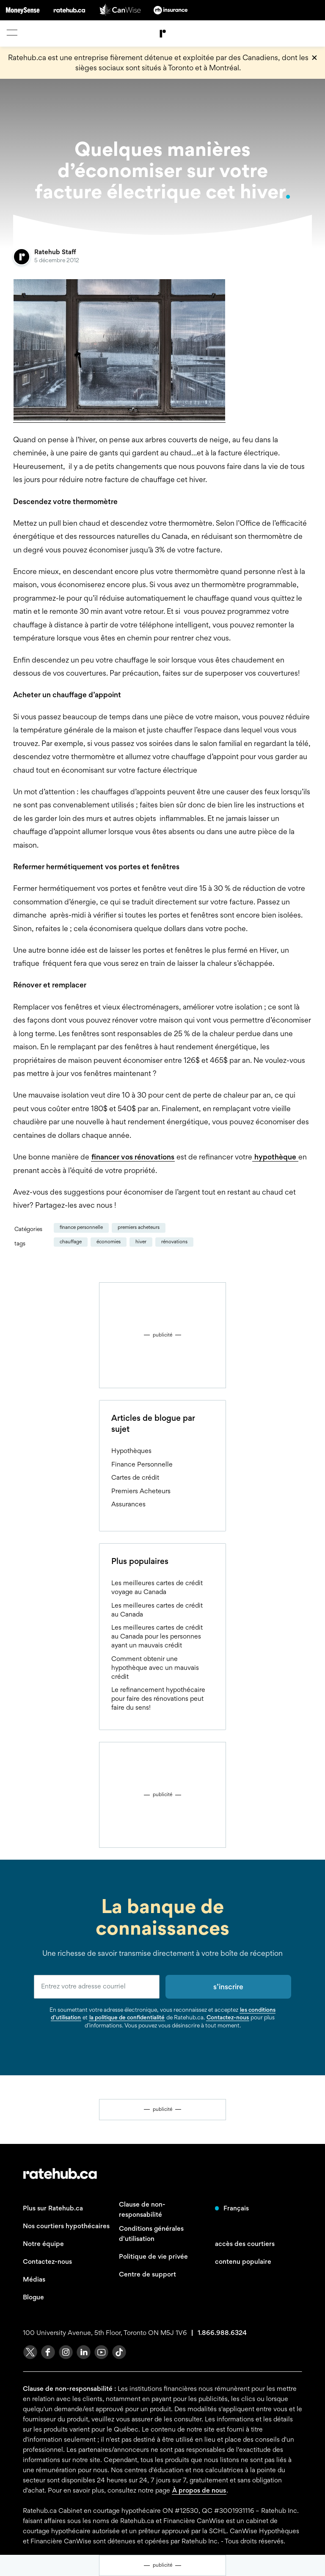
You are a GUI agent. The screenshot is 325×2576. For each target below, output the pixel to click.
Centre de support (147, 2274)
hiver (140, 1242)
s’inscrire (228, 1986)
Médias (34, 2279)
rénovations (174, 1242)
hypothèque (275, 1156)
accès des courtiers (245, 2244)
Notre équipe (43, 2244)
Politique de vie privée (153, 2256)
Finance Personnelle (81, 1227)
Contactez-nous (228, 2017)
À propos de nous (199, 2490)
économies (108, 1242)
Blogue (33, 2297)
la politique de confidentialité (127, 2017)
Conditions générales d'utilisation (151, 2233)
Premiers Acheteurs (139, 1227)
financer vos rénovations (132, 1156)
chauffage (71, 1242)
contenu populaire (243, 2261)
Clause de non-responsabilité (142, 2209)
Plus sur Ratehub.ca (53, 2208)
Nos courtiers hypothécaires (66, 2226)
